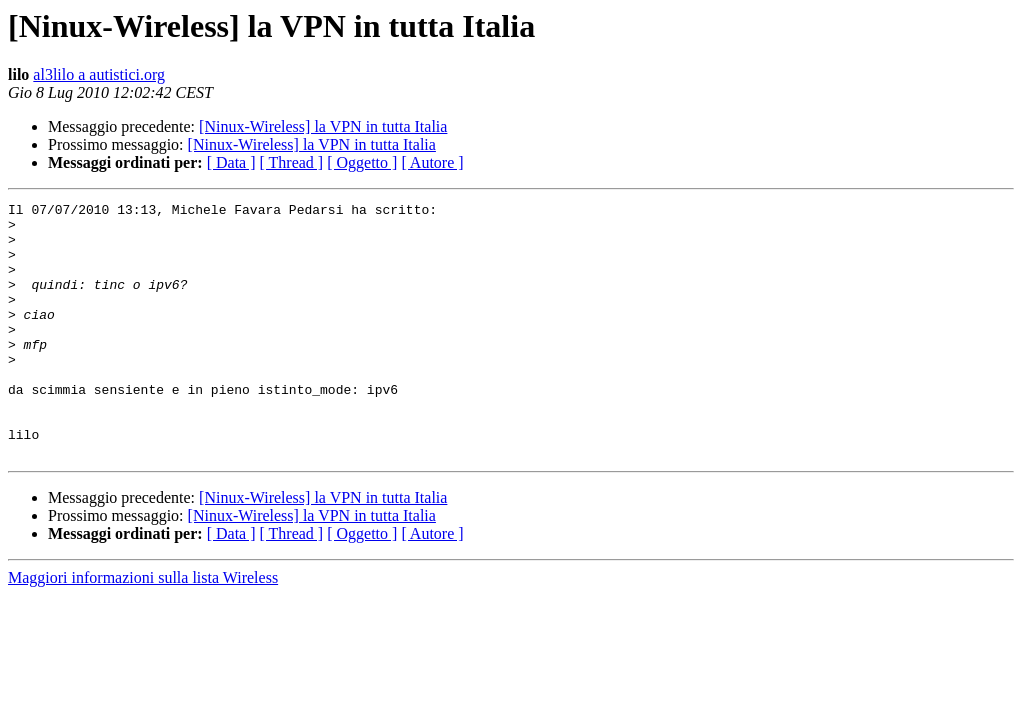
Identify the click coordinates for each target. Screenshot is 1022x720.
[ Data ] (231, 162)
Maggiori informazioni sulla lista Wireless (143, 628)
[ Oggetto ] (362, 162)
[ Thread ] (292, 162)
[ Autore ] (432, 162)
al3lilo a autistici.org (99, 74)
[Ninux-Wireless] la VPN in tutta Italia (323, 126)
